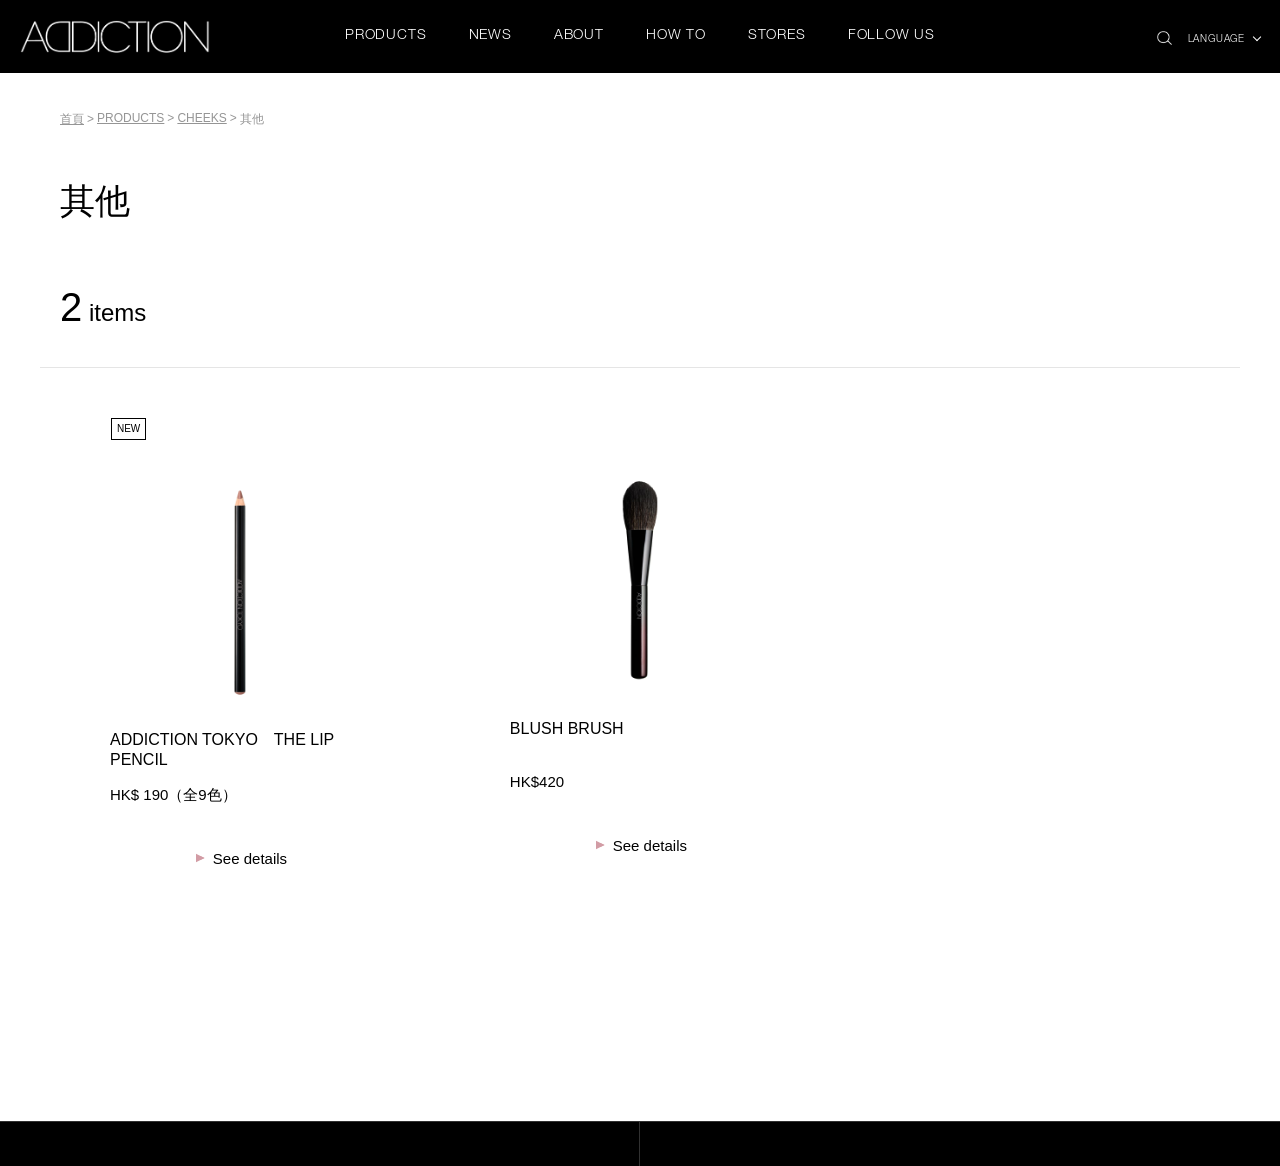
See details (250, 858)
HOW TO (676, 36)
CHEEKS (201, 118)
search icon (1164, 32)
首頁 (72, 119)
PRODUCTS (385, 36)
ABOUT (579, 36)
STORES (777, 36)
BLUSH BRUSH (567, 728)
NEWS (490, 36)
